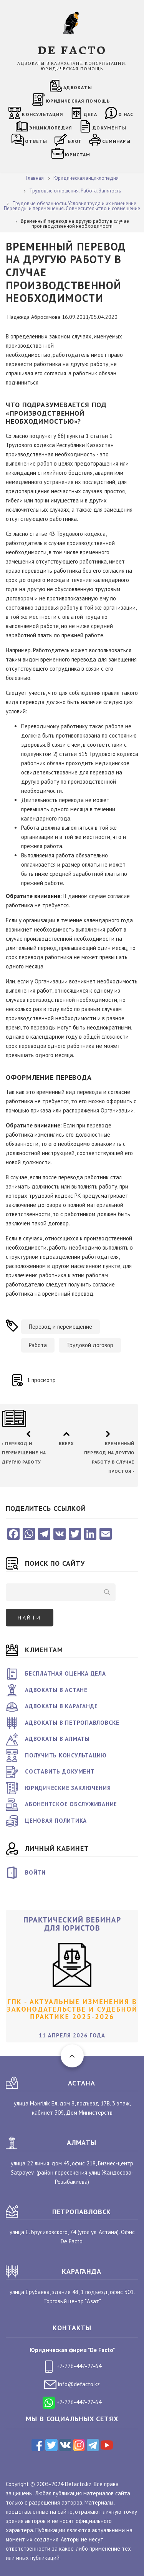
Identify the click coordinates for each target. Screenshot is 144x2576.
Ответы (36, 141)
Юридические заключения (68, 1788)
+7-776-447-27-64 (72, 2366)
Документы (109, 128)
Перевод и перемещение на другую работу (24, 1453)
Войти (35, 1872)
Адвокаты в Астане (56, 1690)
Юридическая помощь (78, 101)
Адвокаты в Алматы (57, 1738)
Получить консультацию (66, 1755)
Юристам (77, 154)
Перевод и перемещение (60, 1326)
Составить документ (60, 1771)
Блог (74, 141)
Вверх (66, 1443)
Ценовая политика (56, 1820)
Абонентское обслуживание (71, 1804)
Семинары (116, 141)
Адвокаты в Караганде (61, 1706)
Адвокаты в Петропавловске (72, 1722)
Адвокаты (77, 87)
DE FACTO (72, 49)
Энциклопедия (50, 128)
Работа (38, 1345)
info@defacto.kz (72, 2384)
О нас (126, 114)
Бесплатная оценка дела (65, 1673)
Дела (91, 114)
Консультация (42, 114)
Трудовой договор (89, 1345)
